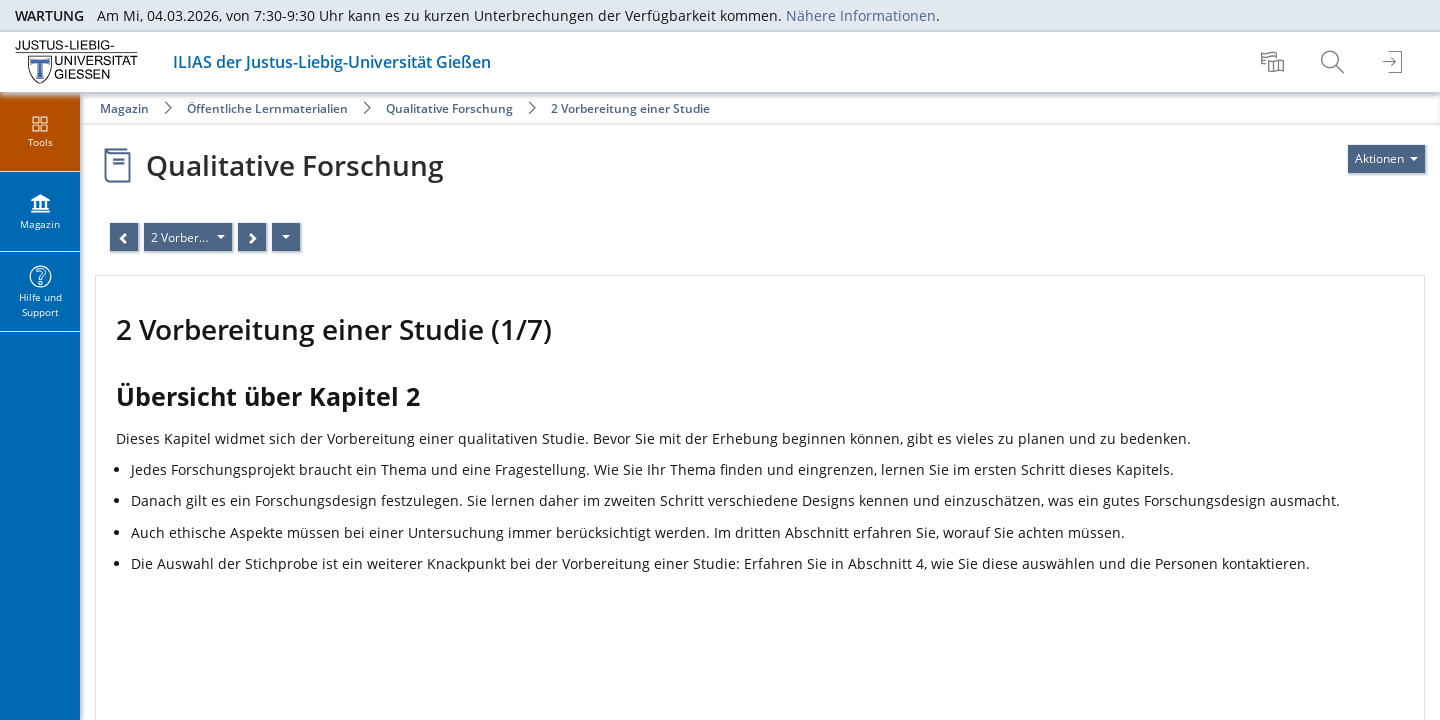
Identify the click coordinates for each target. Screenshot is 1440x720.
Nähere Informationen (861, 15)
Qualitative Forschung (449, 108)
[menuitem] (1275, 62)
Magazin (124, 108)
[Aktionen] (286, 237)
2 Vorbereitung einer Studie (630, 108)
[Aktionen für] (1386, 159)
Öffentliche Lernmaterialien (267, 108)
